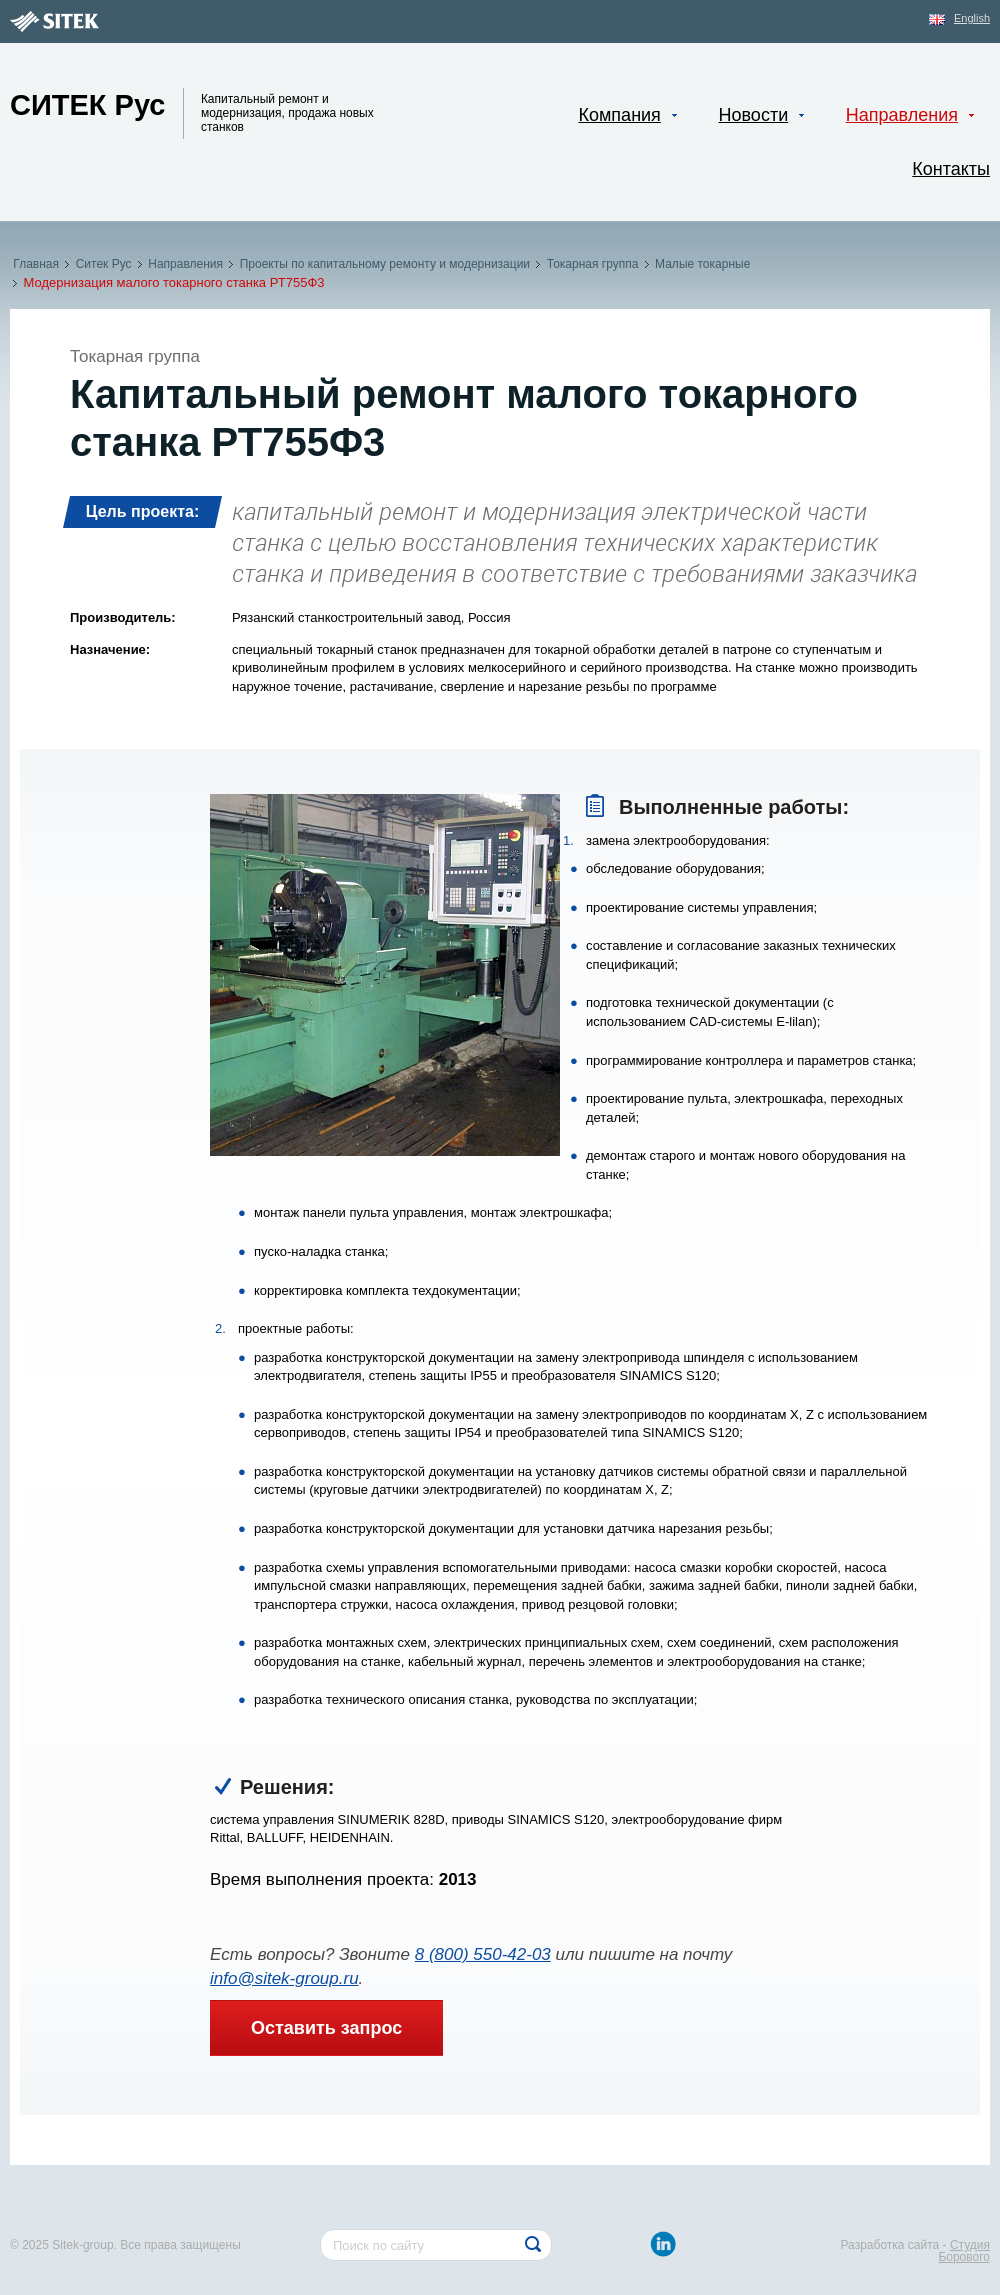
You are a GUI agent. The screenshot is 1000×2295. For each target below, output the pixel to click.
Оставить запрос (326, 2028)
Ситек (88, 105)
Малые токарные (703, 264)
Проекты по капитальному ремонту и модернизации (384, 264)
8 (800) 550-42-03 (483, 1954)
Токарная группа (592, 264)
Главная (36, 264)
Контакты (951, 169)
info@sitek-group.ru (284, 1978)
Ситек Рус (103, 264)
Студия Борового (964, 2251)
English (972, 18)
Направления (185, 264)
